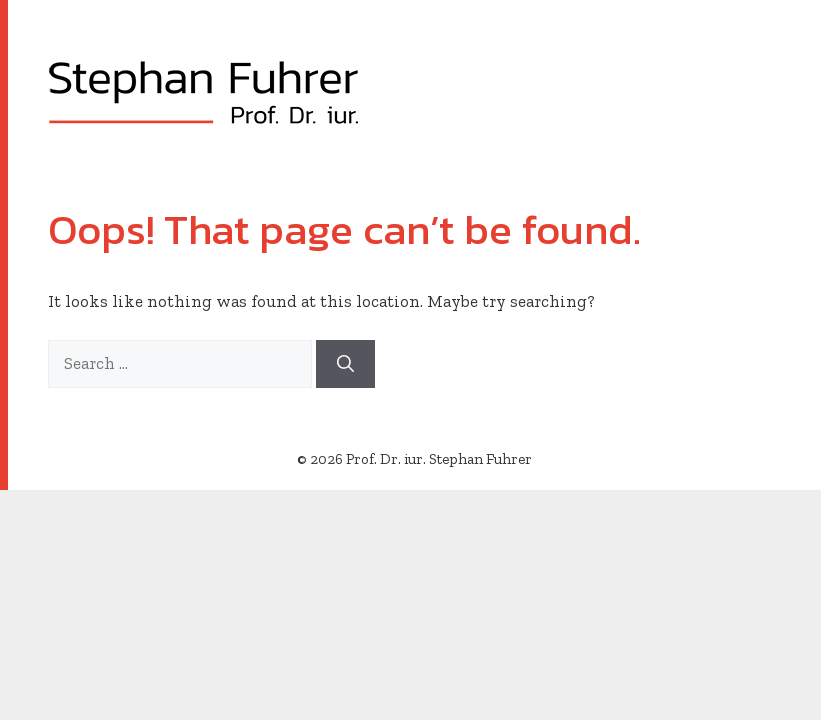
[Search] (345, 364)
